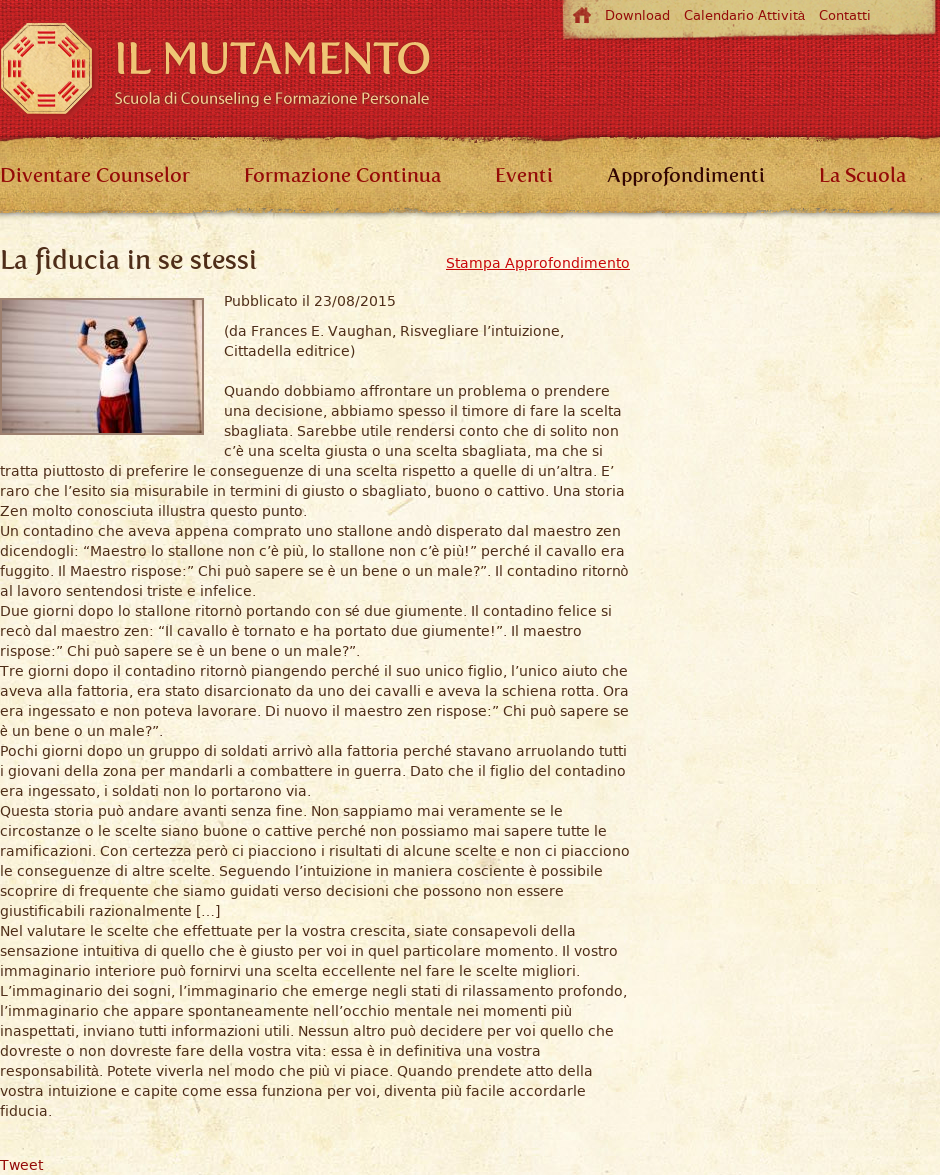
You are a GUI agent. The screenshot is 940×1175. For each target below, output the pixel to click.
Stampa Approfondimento (538, 263)
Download (637, 15)
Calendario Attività (744, 15)
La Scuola (862, 175)
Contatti (845, 15)
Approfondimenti (686, 175)
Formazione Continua (342, 175)
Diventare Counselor (95, 175)
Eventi (524, 175)
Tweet (21, 1165)
